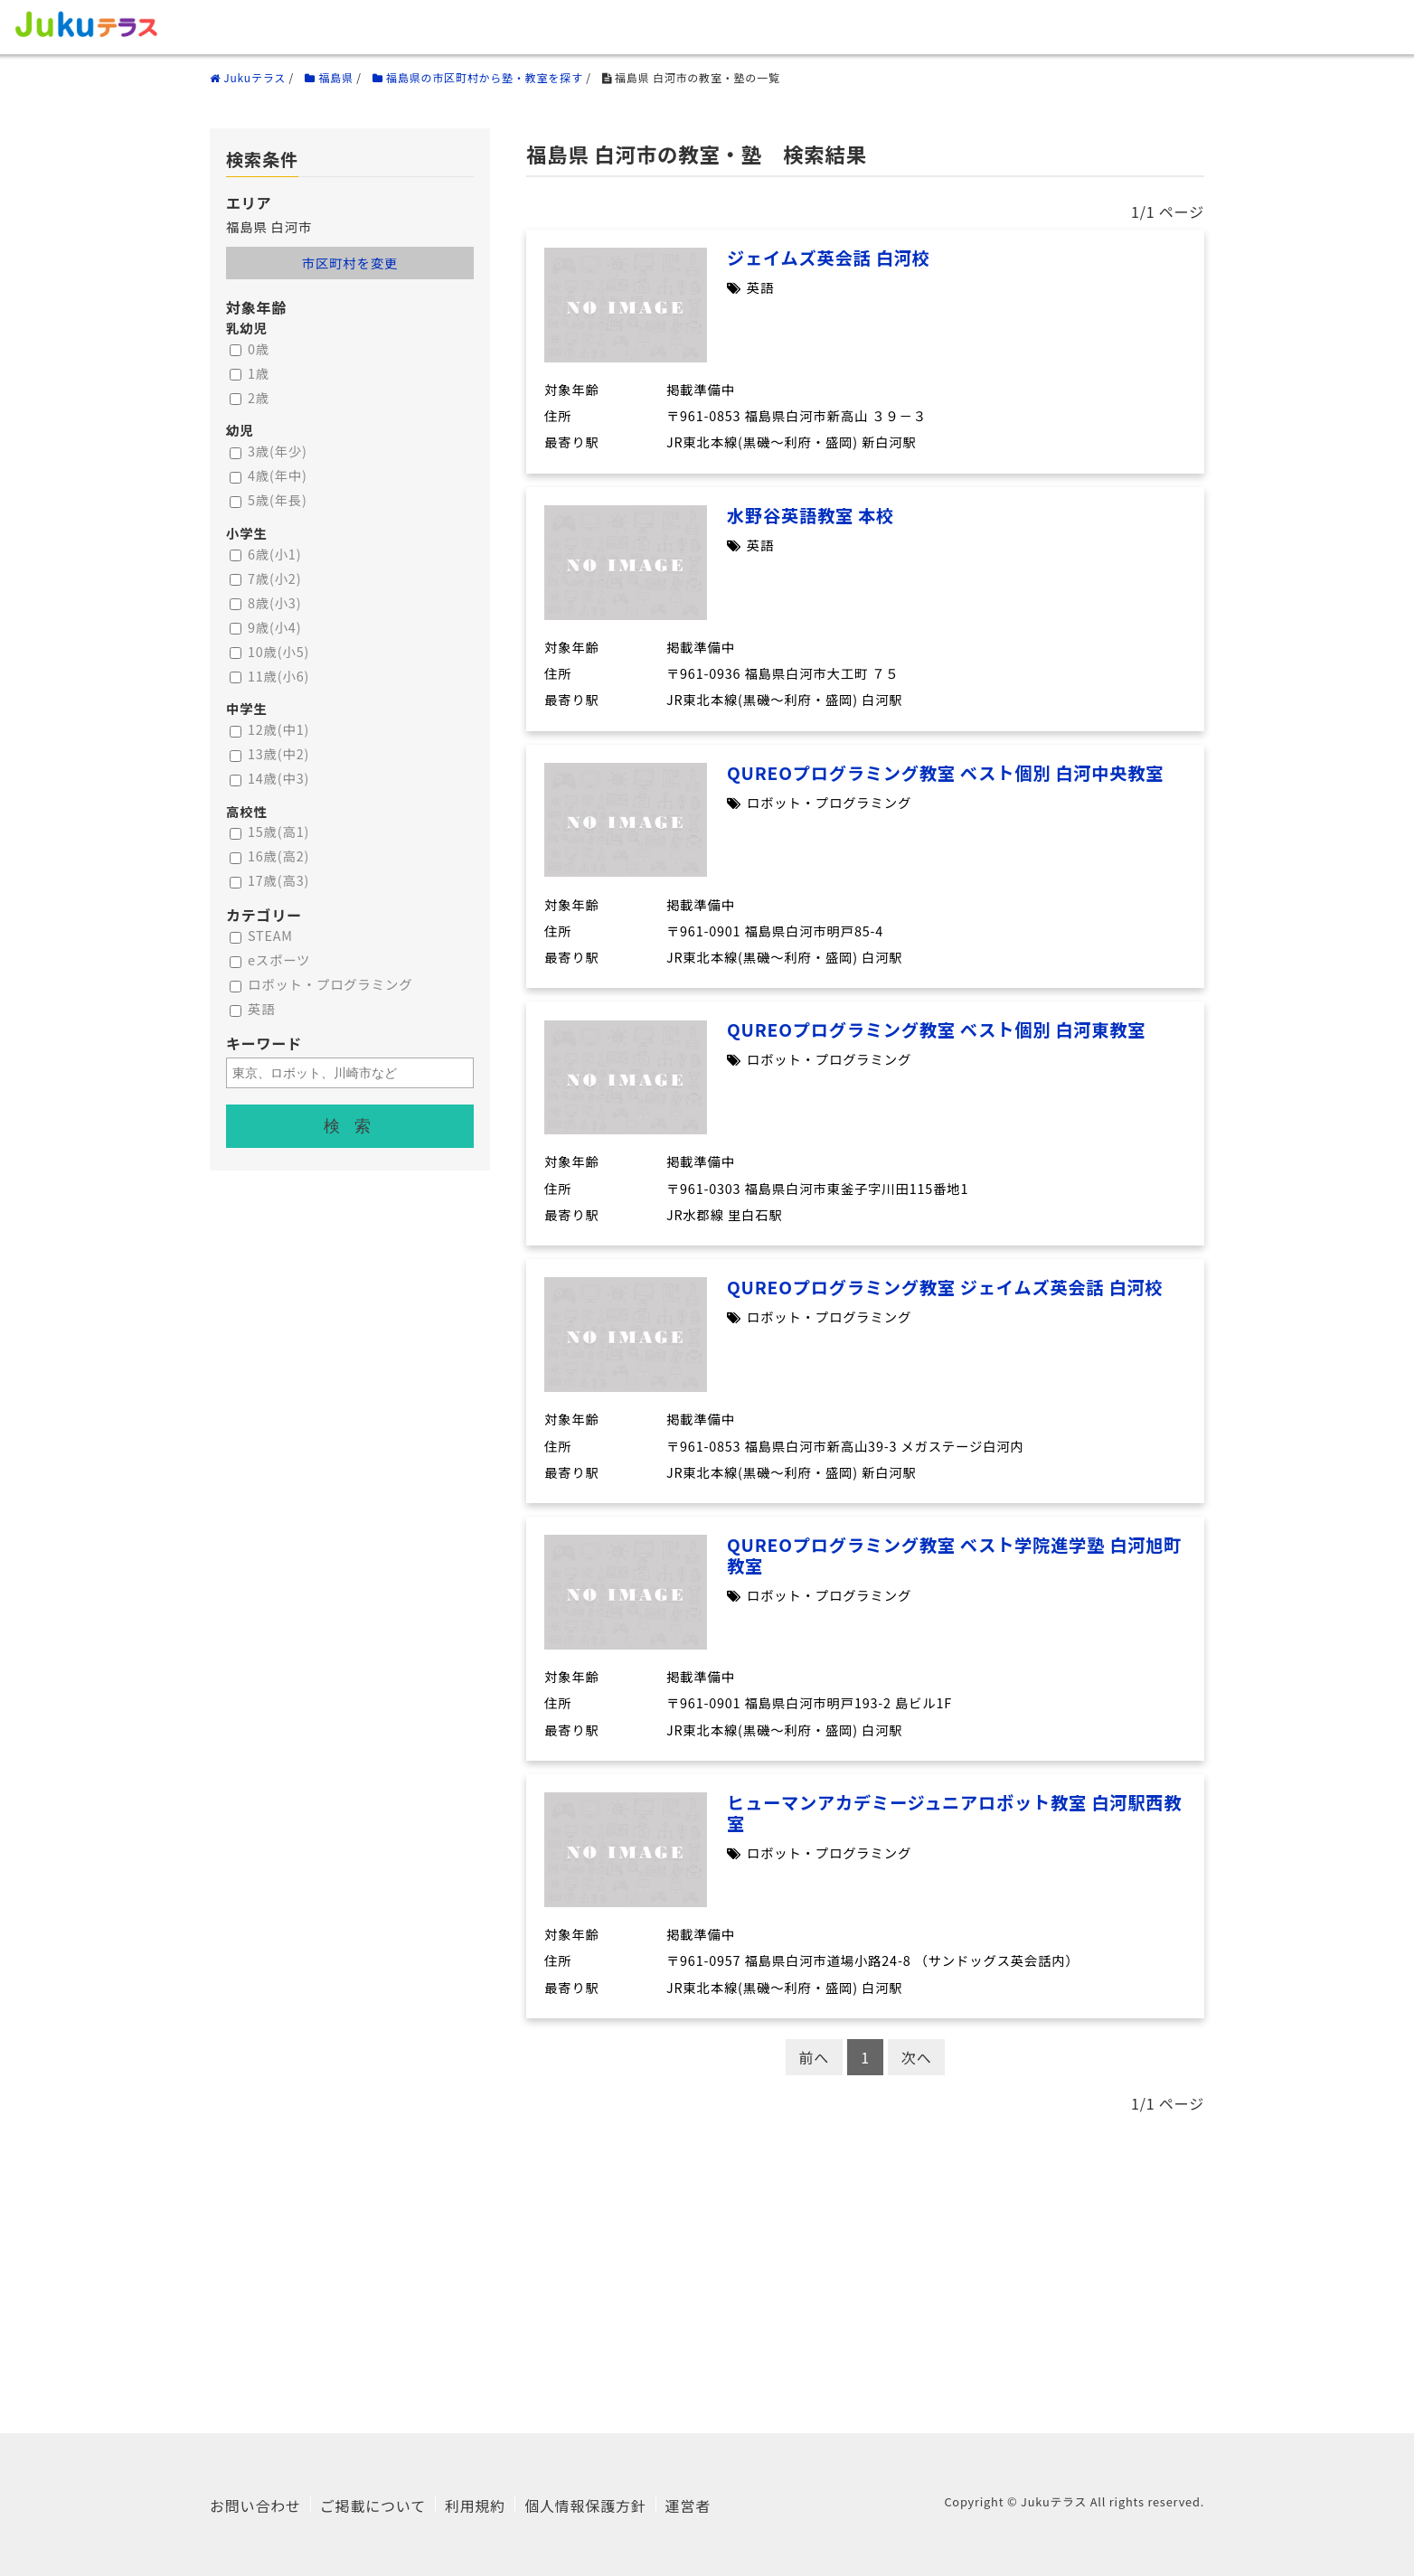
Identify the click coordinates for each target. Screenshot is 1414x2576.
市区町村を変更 (350, 262)
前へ (814, 2057)
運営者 (688, 2505)
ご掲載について (373, 2505)
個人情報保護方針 (585, 2505)
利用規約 (475, 2505)
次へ (916, 2057)
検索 (354, 1126)
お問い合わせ (255, 2505)
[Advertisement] (707, 2266)
